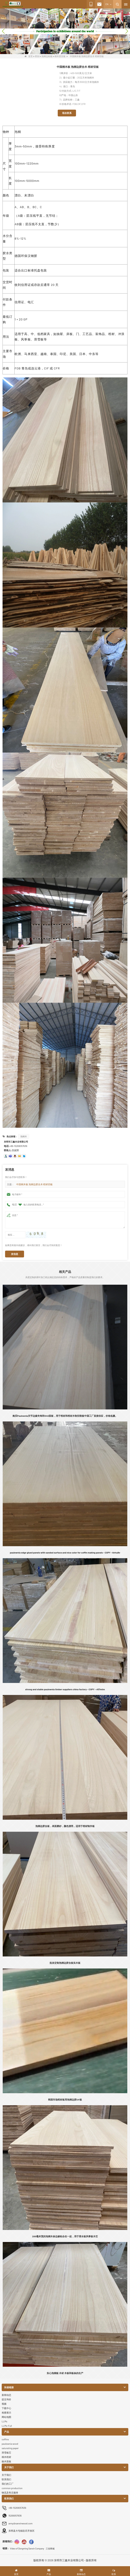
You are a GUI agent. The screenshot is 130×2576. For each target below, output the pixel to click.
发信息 (14, 1253)
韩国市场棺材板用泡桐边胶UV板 (65, 2099)
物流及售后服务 (10, 2492)
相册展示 (6, 2412)
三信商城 (50, 2548)
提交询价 (6, 2399)
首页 (29, 56)
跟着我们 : (8, 2541)
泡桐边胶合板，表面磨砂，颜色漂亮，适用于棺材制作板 (65, 1826)
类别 (37, 56)
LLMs (4, 2421)
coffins (5, 2439)
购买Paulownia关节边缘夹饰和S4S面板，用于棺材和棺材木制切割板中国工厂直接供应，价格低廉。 (65, 1415)
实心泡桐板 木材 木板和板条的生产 (65, 2373)
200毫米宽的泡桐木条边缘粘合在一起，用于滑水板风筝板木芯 (65, 2236)
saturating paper (10, 2448)
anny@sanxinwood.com (20, 2523)
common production (12, 2488)
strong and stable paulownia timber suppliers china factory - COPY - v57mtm (65, 1689)
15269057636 (14, 2515)
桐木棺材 (6, 2457)
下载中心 (6, 2408)
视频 (4, 2403)
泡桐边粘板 (46, 56)
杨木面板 (6, 2461)
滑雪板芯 (6, 2452)
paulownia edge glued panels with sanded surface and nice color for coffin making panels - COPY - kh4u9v (65, 1552)
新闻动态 (6, 2394)
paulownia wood (10, 2443)
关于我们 (6, 2474)
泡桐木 (23, 1136)
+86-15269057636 (17, 2507)
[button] (59, 50)
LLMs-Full (7, 2425)
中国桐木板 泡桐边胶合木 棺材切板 (34, 1184)
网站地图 (6, 2417)
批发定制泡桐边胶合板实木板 (65, 1962)
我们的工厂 (8, 2483)
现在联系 (67, 113)
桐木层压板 (60, 56)
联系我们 (6, 2479)
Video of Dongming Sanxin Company (27, 2548)
